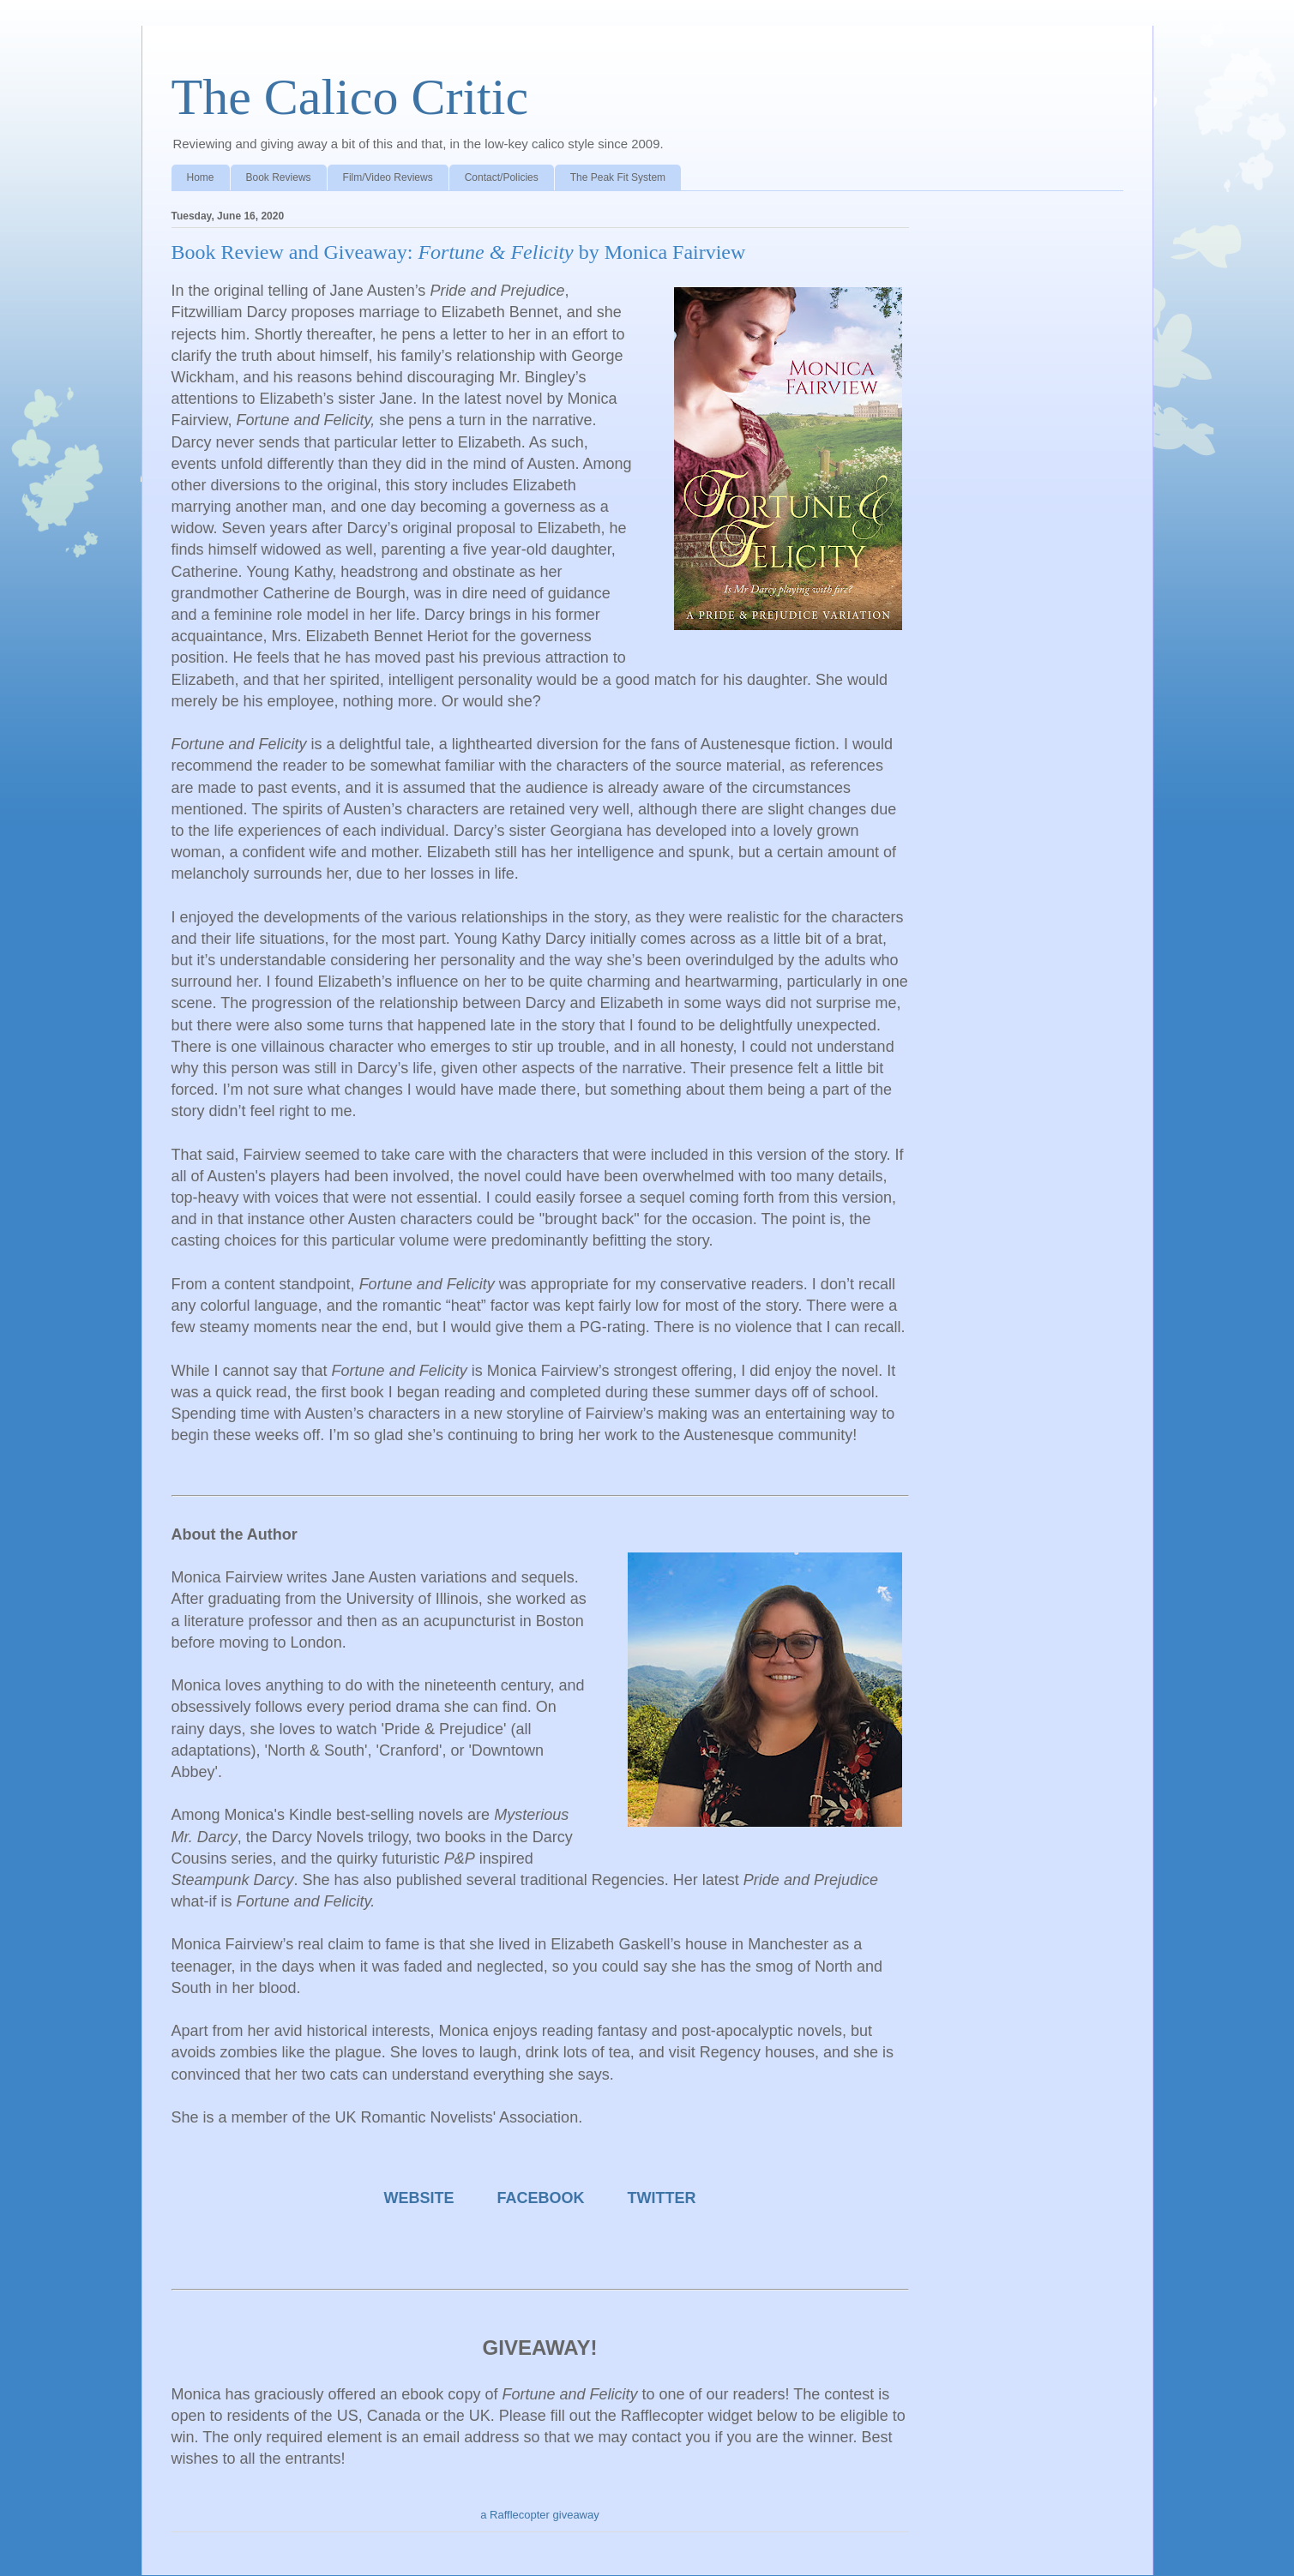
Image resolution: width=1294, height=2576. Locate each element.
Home (200, 177)
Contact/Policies (502, 177)
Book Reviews (278, 177)
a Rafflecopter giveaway (539, 2514)
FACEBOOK (541, 2198)
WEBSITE (418, 2198)
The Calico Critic (350, 97)
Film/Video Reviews (388, 177)
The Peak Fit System (617, 177)
